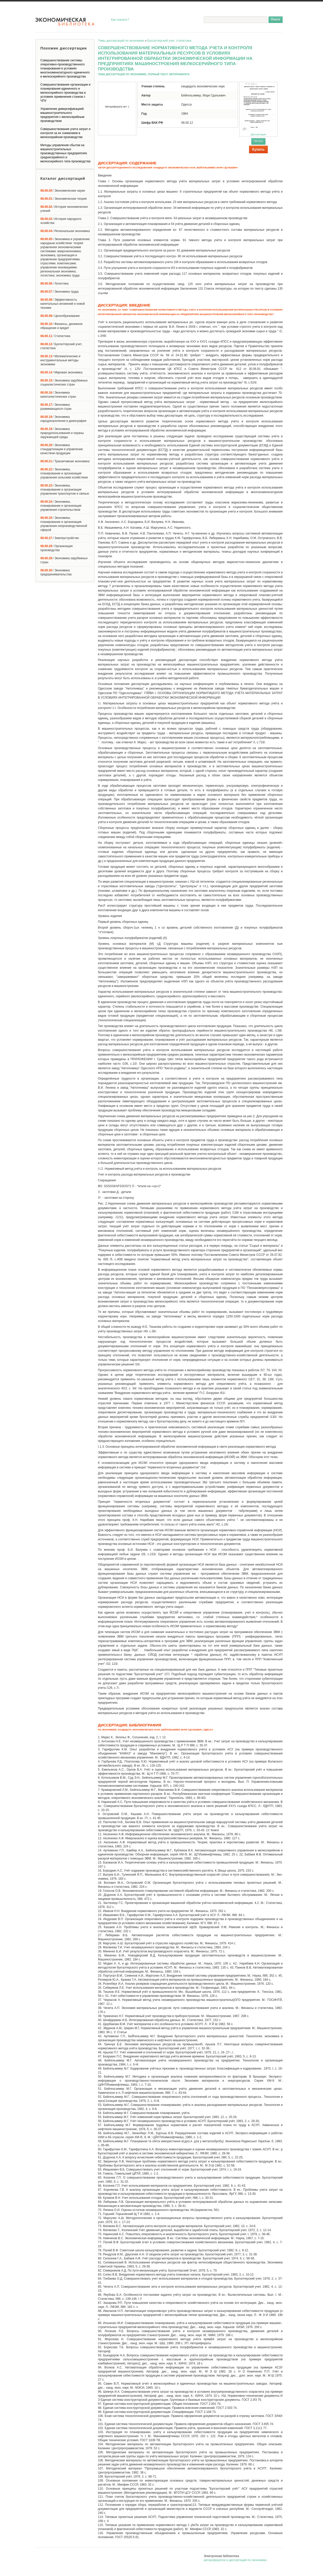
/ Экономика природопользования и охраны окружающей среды (62, 433)
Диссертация (258, 109)
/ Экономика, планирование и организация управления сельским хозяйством (64, 473)
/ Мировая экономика (61, 372)
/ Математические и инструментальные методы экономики (60, 360)
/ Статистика (55, 336)
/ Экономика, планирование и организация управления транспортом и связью (64, 489)
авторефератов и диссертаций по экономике (235, 2560)
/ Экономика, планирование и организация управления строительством (61, 506)
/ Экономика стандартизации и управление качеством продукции (61, 449)
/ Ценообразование (60, 316)
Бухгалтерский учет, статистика (169, 40)
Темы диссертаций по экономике (121, 40)
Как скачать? (120, 19)
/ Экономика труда (59, 291)
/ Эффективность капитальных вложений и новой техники (62, 304)
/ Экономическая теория (63, 198)
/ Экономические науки (62, 190)
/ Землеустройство (59, 538)
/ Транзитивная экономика (65, 461)
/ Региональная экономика (65, 231)
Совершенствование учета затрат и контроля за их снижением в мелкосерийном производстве (65, 133)
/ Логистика (54, 283)
